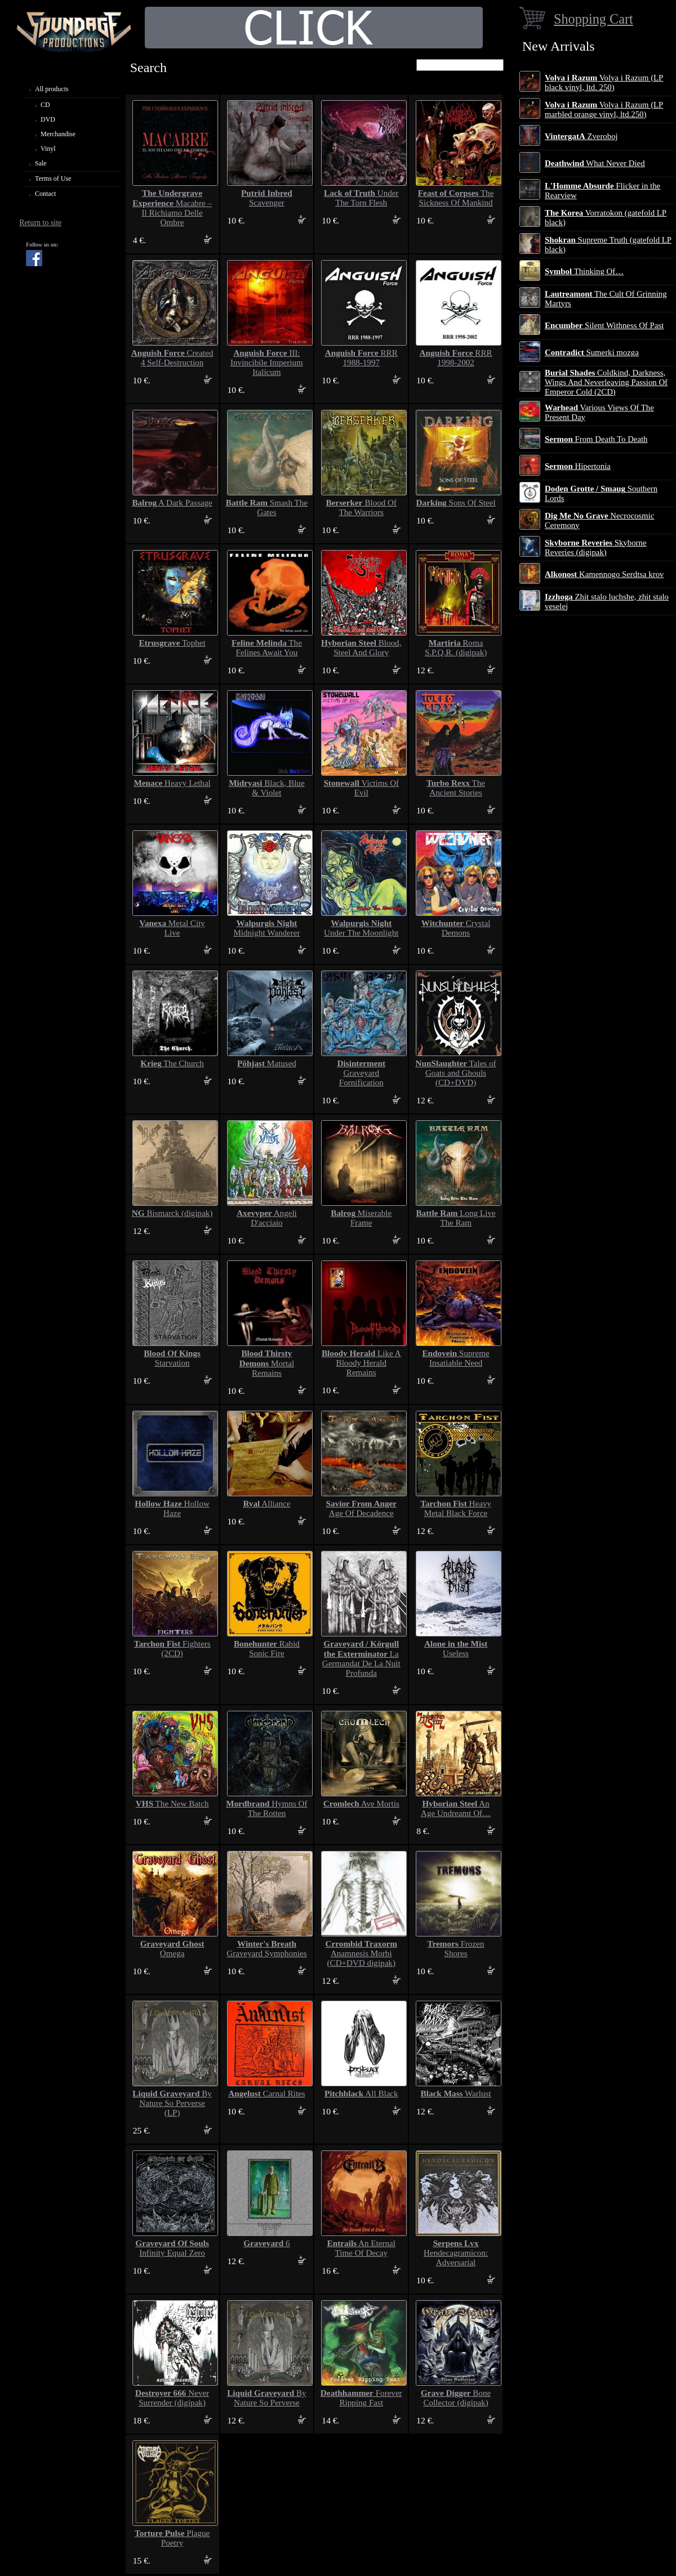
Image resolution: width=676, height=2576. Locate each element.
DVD (48, 119)
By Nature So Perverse (266, 2398)
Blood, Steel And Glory (361, 647)
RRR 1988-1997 (361, 357)
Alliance (266, 1503)
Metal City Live (172, 928)
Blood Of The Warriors (361, 507)
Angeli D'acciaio (267, 1218)
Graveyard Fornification (361, 1073)
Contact (45, 194)
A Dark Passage (172, 502)
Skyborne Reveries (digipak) (595, 547)
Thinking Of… (584, 271)
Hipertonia (578, 466)
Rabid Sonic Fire (267, 1648)
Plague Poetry (172, 2538)
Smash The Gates (267, 507)
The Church (172, 1063)
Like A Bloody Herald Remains (361, 1363)
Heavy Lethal (172, 783)
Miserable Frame (361, 1218)
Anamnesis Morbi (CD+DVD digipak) (362, 1953)
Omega (172, 1948)
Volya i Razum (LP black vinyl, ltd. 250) (604, 82)
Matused (266, 1063)
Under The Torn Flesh (361, 198)
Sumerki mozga (592, 352)
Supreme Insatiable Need (455, 1358)
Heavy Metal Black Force (455, 1508)
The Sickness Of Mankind (456, 198)
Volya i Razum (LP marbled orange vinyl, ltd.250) (604, 109)
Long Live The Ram (455, 1218)
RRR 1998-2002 (456, 357)
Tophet (172, 642)
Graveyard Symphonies (266, 1948)
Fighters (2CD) (172, 1648)
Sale (41, 163)
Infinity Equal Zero (171, 2248)
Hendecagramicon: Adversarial (456, 2253)
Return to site (40, 222)
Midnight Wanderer (266, 928)
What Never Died (595, 163)
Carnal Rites (266, 2093)
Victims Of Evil (361, 788)
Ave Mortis (361, 1803)
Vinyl (48, 149)
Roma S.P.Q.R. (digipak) (456, 647)
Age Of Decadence (361, 1508)
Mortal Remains (266, 1363)
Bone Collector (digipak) (456, 2398)
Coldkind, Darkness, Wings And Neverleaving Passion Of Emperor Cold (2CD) (606, 382)
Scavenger (266, 198)
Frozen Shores (456, 1948)
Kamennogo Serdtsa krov (604, 574)
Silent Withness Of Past (604, 325)
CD (45, 105)
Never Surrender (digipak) (172, 2398)
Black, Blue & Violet (266, 788)
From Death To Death (596, 439)
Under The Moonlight (361, 928)
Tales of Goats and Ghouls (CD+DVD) (456, 1073)
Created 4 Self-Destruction (172, 357)
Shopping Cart (593, 18)
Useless (455, 1648)
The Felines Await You (267, 647)
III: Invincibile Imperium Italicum (266, 362)
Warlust (456, 2093)
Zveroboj (581, 136)
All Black (361, 2093)
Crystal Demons (456, 928)
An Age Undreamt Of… (456, 1808)
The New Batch (172, 1803)
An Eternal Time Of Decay (361, 2248)
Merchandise (58, 134)
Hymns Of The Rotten (266, 1808)
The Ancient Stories (455, 788)
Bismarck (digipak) (172, 1213)
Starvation (172, 1358)
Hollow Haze (172, 1508)
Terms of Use (53, 178)
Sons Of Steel (456, 502)
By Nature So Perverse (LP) (171, 2103)
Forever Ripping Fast (361, 2398)
